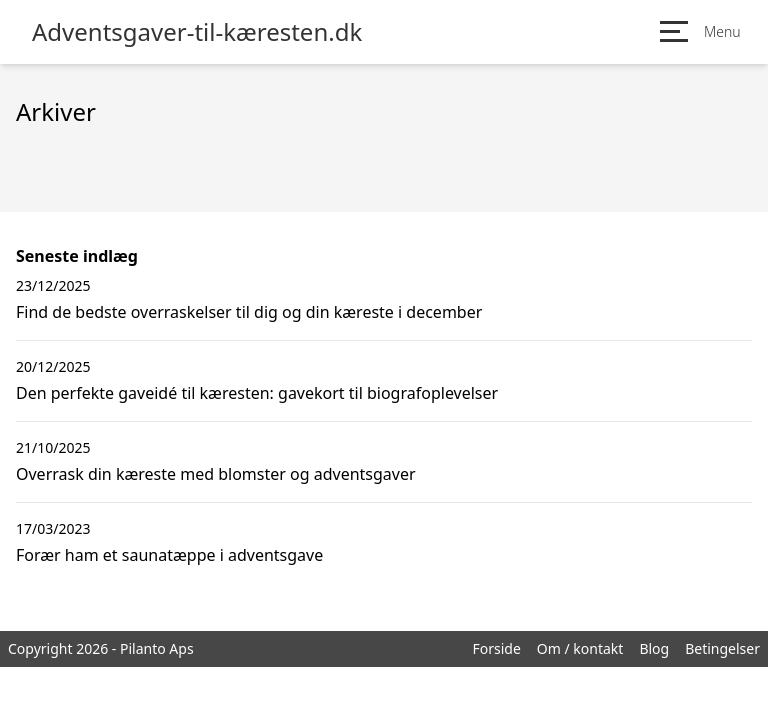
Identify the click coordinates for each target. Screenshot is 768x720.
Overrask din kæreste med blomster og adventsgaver (216, 474)
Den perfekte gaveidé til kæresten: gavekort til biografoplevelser (257, 393)
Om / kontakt (580, 648)
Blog (654, 648)
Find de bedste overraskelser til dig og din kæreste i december (249, 312)
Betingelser (722, 648)
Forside (496, 648)
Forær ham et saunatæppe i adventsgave (169, 555)
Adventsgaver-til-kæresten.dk (197, 32)
